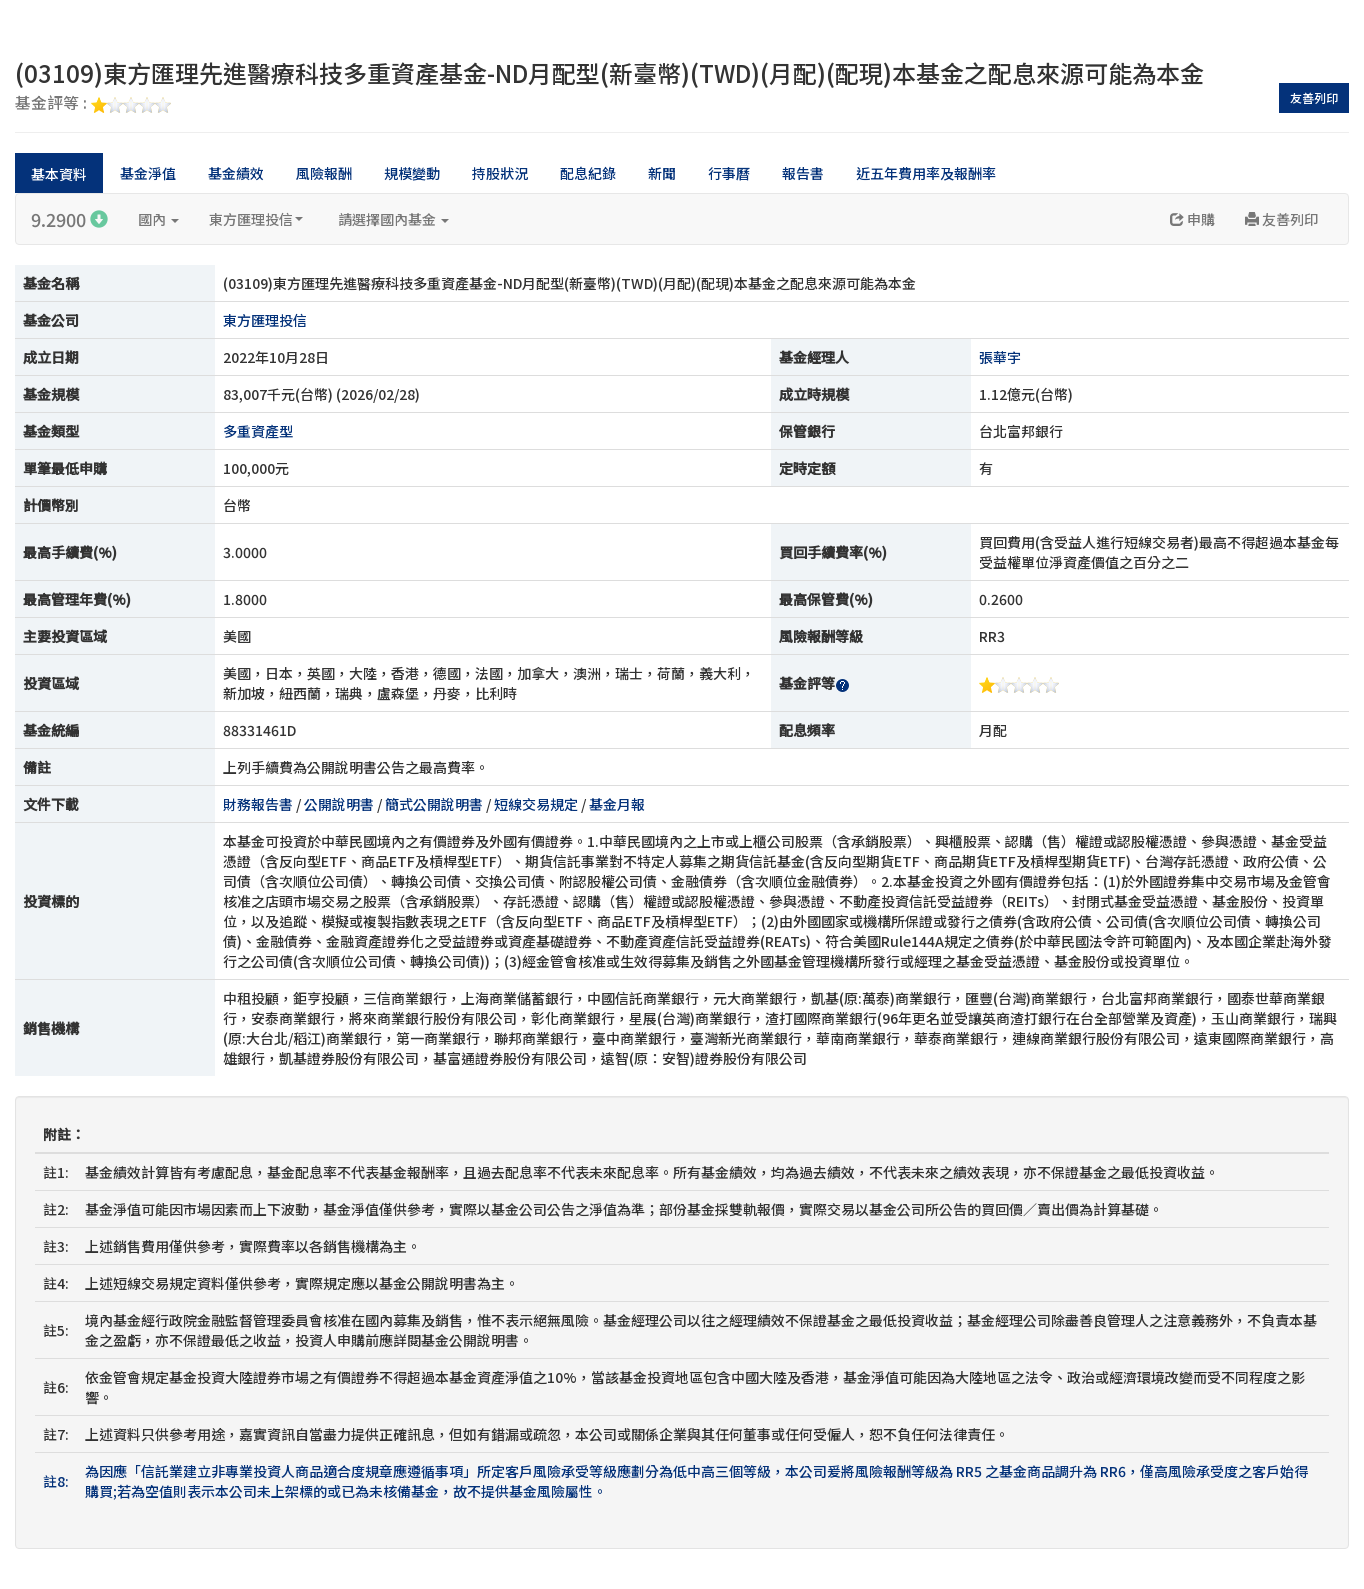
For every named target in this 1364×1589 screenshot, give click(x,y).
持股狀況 (500, 173)
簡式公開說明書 (434, 804)
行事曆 (729, 173)
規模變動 (412, 173)
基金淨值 (148, 173)
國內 (158, 219)
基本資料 (59, 174)
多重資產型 (258, 431)
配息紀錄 (588, 173)
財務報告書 (258, 804)
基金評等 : (93, 104)
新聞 (662, 173)
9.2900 (69, 219)
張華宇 (1000, 357)
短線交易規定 (536, 804)
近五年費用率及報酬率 (926, 173)
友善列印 (1314, 97)
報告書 (803, 173)
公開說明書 (339, 804)
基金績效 (236, 173)
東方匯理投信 (256, 219)
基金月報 (617, 804)
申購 (1192, 219)
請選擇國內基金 (393, 219)
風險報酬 (324, 173)
